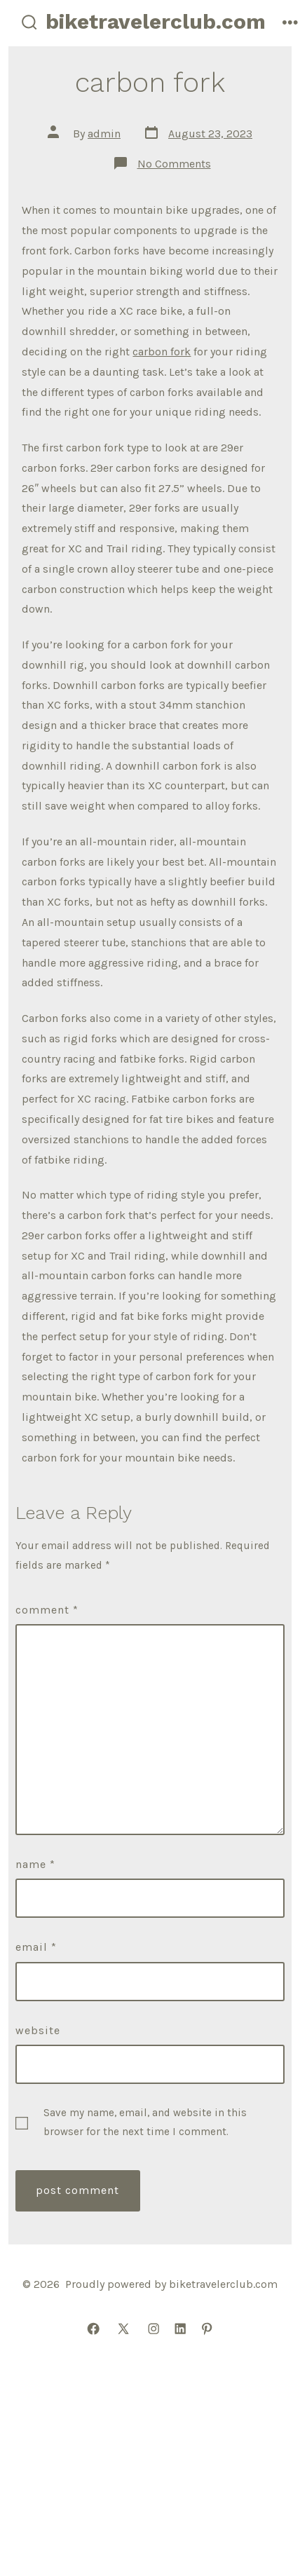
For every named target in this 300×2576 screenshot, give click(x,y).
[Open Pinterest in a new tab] (207, 2329)
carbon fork (161, 351)
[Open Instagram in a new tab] (153, 2329)
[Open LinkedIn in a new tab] (180, 2329)
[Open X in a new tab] (123, 2329)
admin (104, 133)
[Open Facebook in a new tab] (93, 2329)
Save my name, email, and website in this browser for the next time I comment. (145, 2122)
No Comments (174, 163)
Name (35, 1864)
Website (37, 2030)
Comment (47, 1609)
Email (36, 1947)
